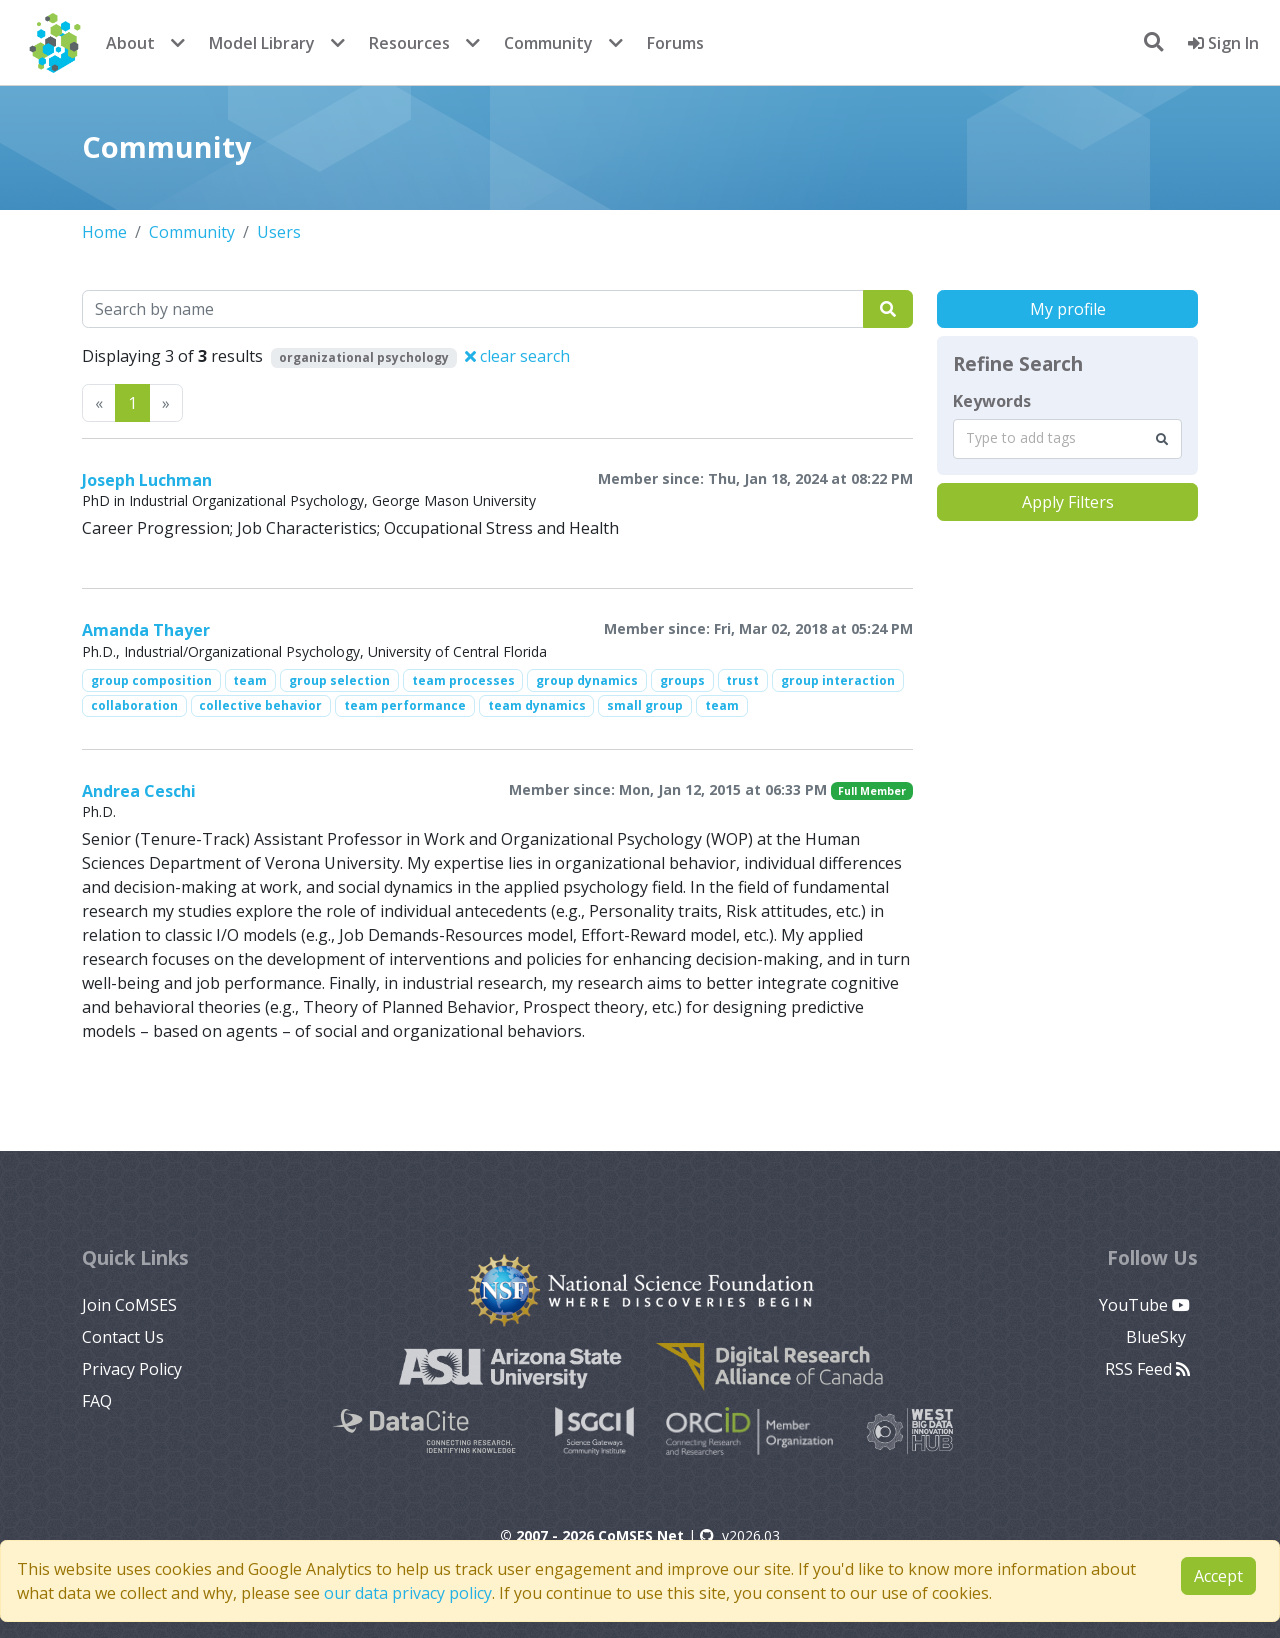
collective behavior (260, 705)
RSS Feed (1147, 1369)
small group (645, 705)
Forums (675, 43)
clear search (517, 356)
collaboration (134, 705)
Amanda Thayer (146, 630)
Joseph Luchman (147, 480)
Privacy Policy (132, 1369)
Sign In (1223, 43)
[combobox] (1067, 439)
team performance (405, 705)
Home (104, 232)
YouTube (1144, 1305)
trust (742, 680)
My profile (1068, 309)
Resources (409, 43)
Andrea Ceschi (139, 791)
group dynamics (587, 680)
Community (548, 43)
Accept (1218, 1576)
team (250, 680)
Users (279, 232)
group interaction (838, 680)
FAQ (97, 1401)
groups (682, 680)
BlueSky (1158, 1337)
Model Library (262, 43)
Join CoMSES (129, 1305)
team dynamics (537, 705)
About (130, 43)
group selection (339, 680)
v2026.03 (740, 1535)
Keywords (992, 401)
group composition (151, 680)
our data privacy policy (408, 1593)
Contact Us (123, 1337)
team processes (463, 680)
